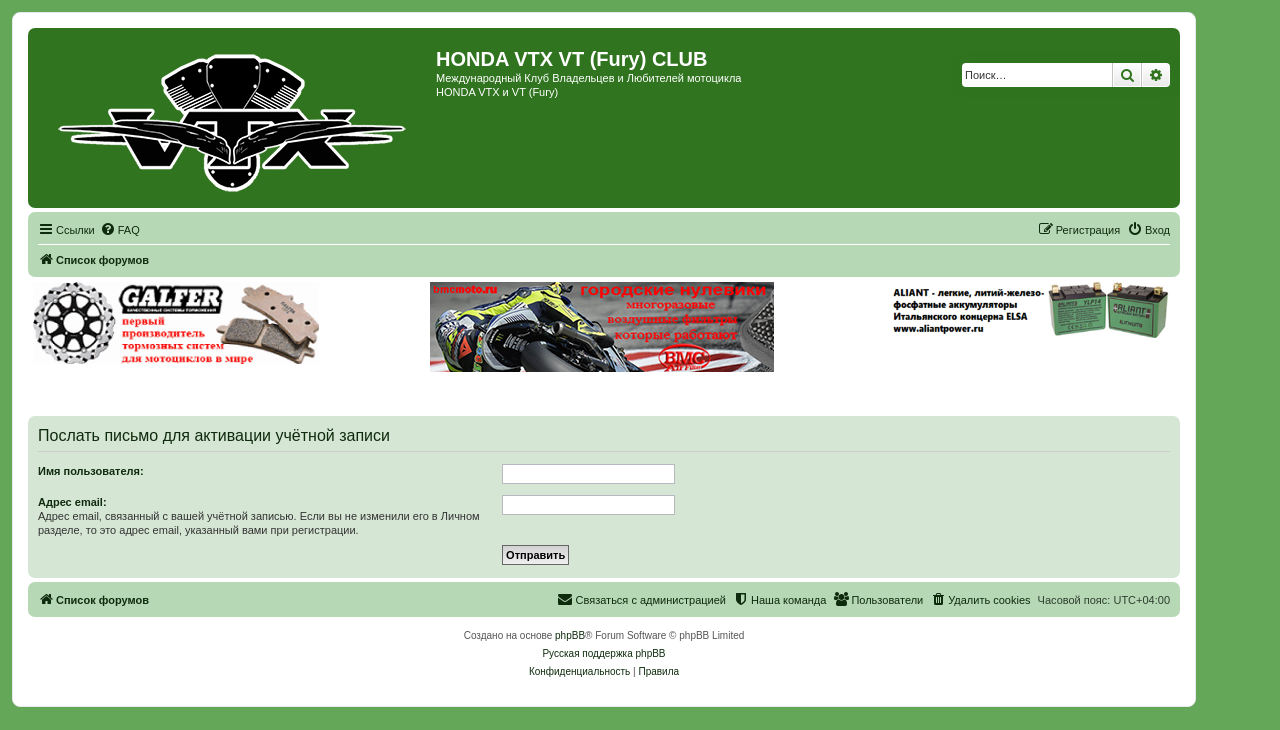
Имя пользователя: (91, 471)
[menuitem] (120, 230)
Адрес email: (72, 502)
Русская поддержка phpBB (603, 653)
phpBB (570, 635)
